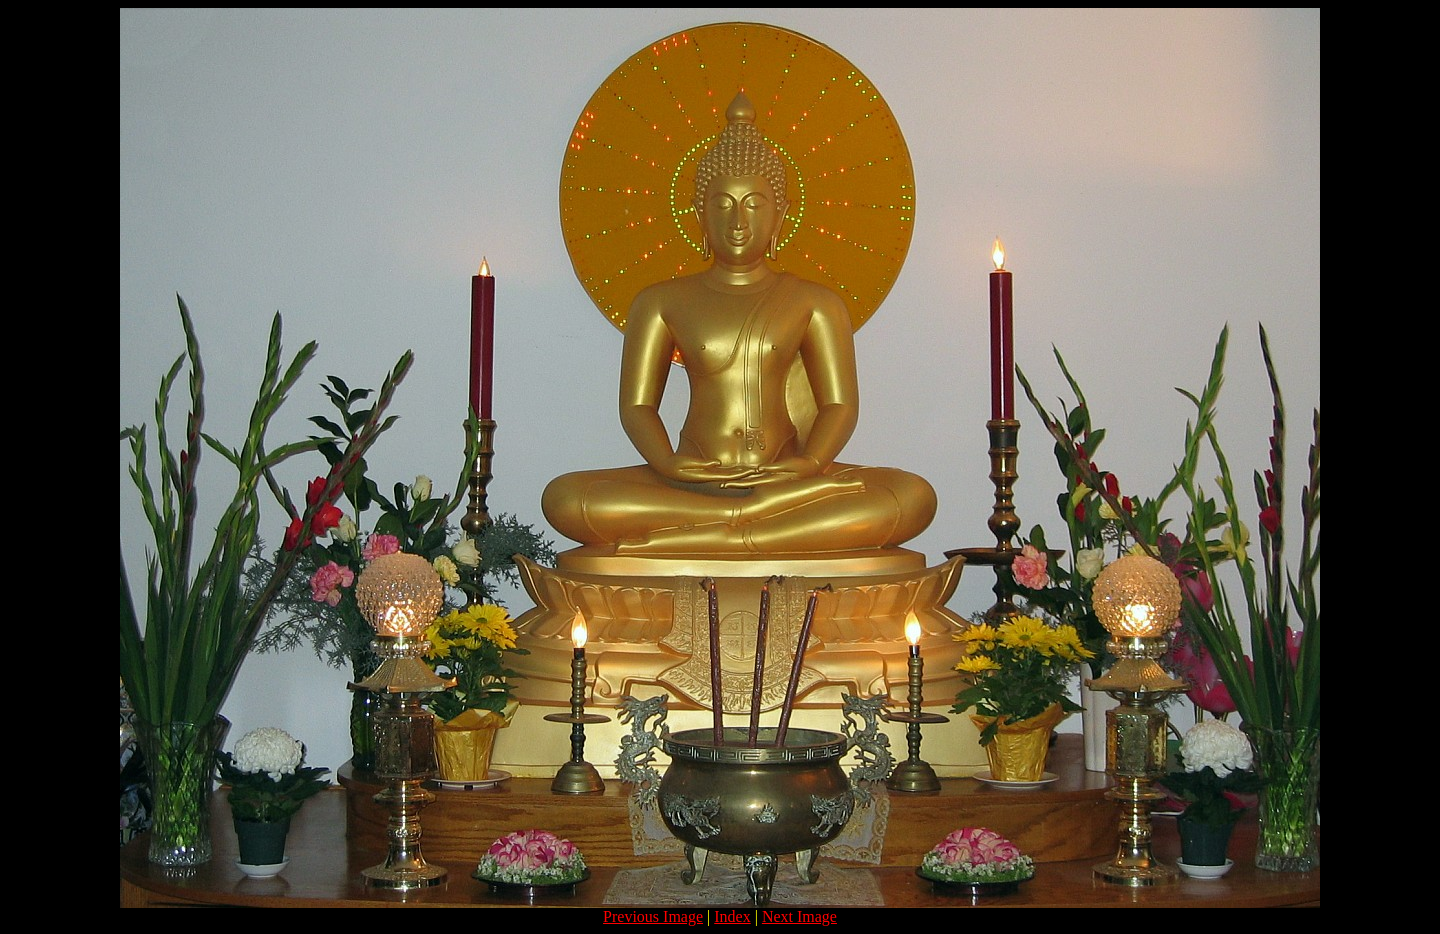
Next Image (799, 916)
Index (732, 916)
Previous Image (653, 916)
